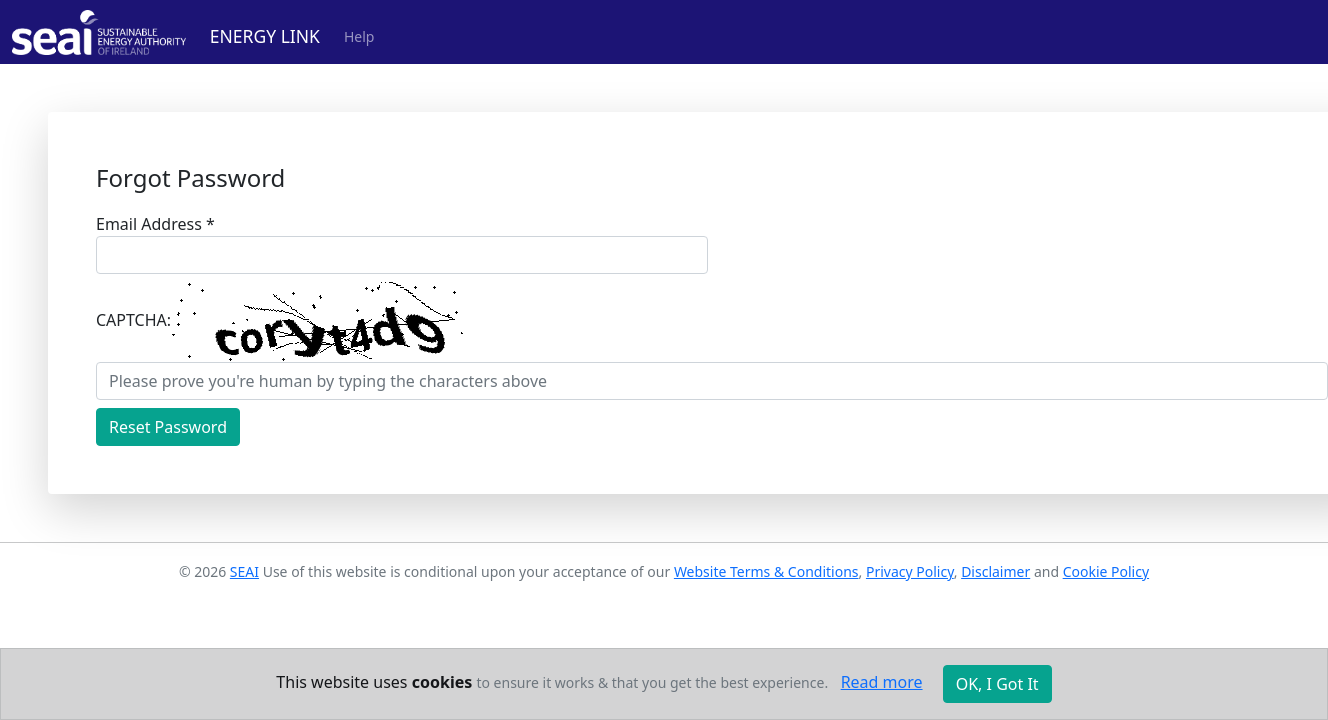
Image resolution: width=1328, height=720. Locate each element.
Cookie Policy (1106, 571)
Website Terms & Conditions (766, 571)
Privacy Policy (910, 571)
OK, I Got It (997, 684)
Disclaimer (995, 571)
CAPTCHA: (133, 320)
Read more (882, 682)
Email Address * (155, 224)
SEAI (244, 571)
